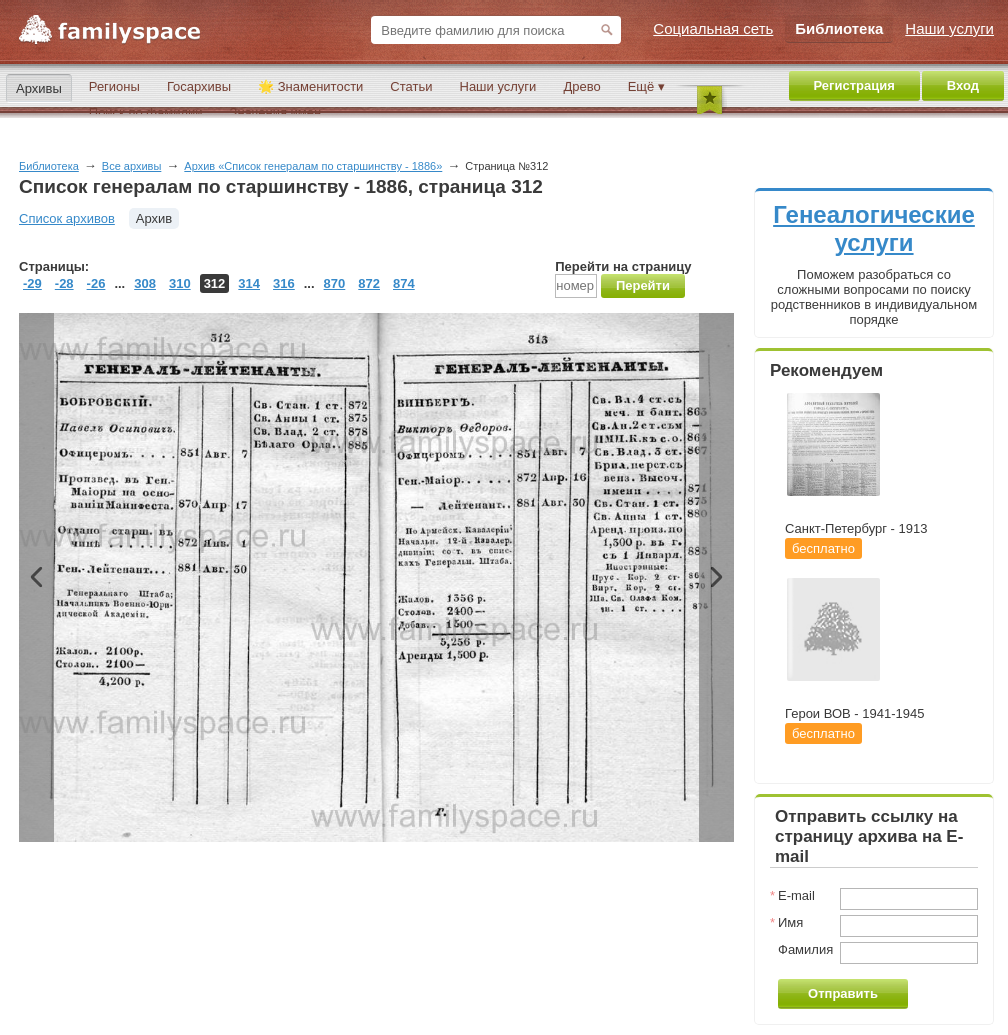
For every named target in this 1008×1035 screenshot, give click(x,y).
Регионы (114, 86)
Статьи (411, 86)
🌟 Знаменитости (310, 86)
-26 (96, 283)
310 (180, 283)
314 (249, 283)
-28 (64, 283)
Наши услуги (498, 86)
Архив (154, 218)
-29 (32, 283)
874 (404, 283)
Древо (581, 86)
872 (369, 283)
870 (335, 283)
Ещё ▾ (646, 86)
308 (145, 283)
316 (284, 283)
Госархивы (199, 86)
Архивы (39, 88)
